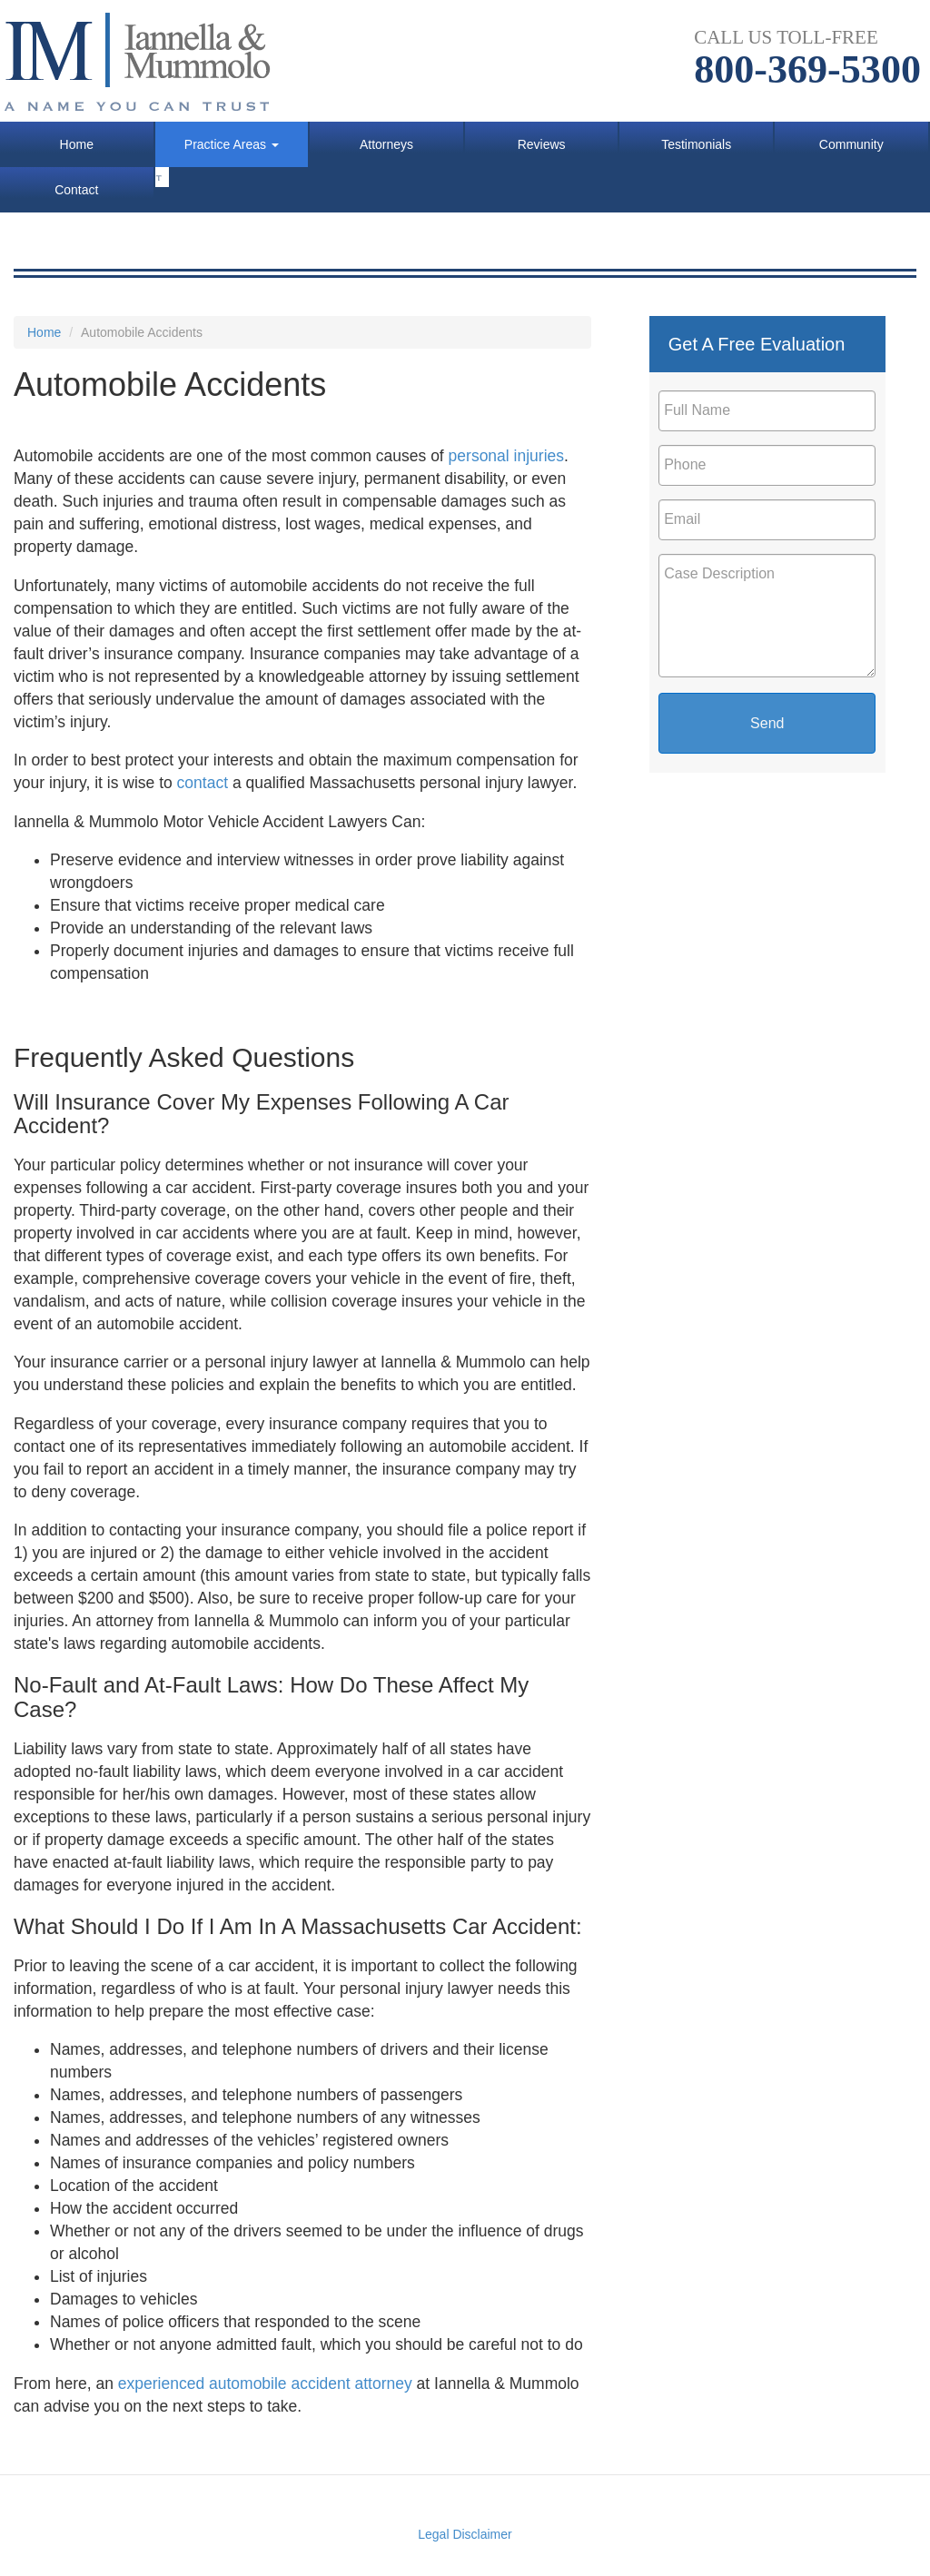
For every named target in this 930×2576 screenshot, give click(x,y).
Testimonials (696, 144)
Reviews (542, 144)
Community (851, 144)
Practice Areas (231, 144)
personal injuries (506, 456)
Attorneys (386, 144)
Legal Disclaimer (464, 2534)
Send (767, 723)
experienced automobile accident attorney (267, 2383)
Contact (76, 190)
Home (77, 144)
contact (202, 783)
